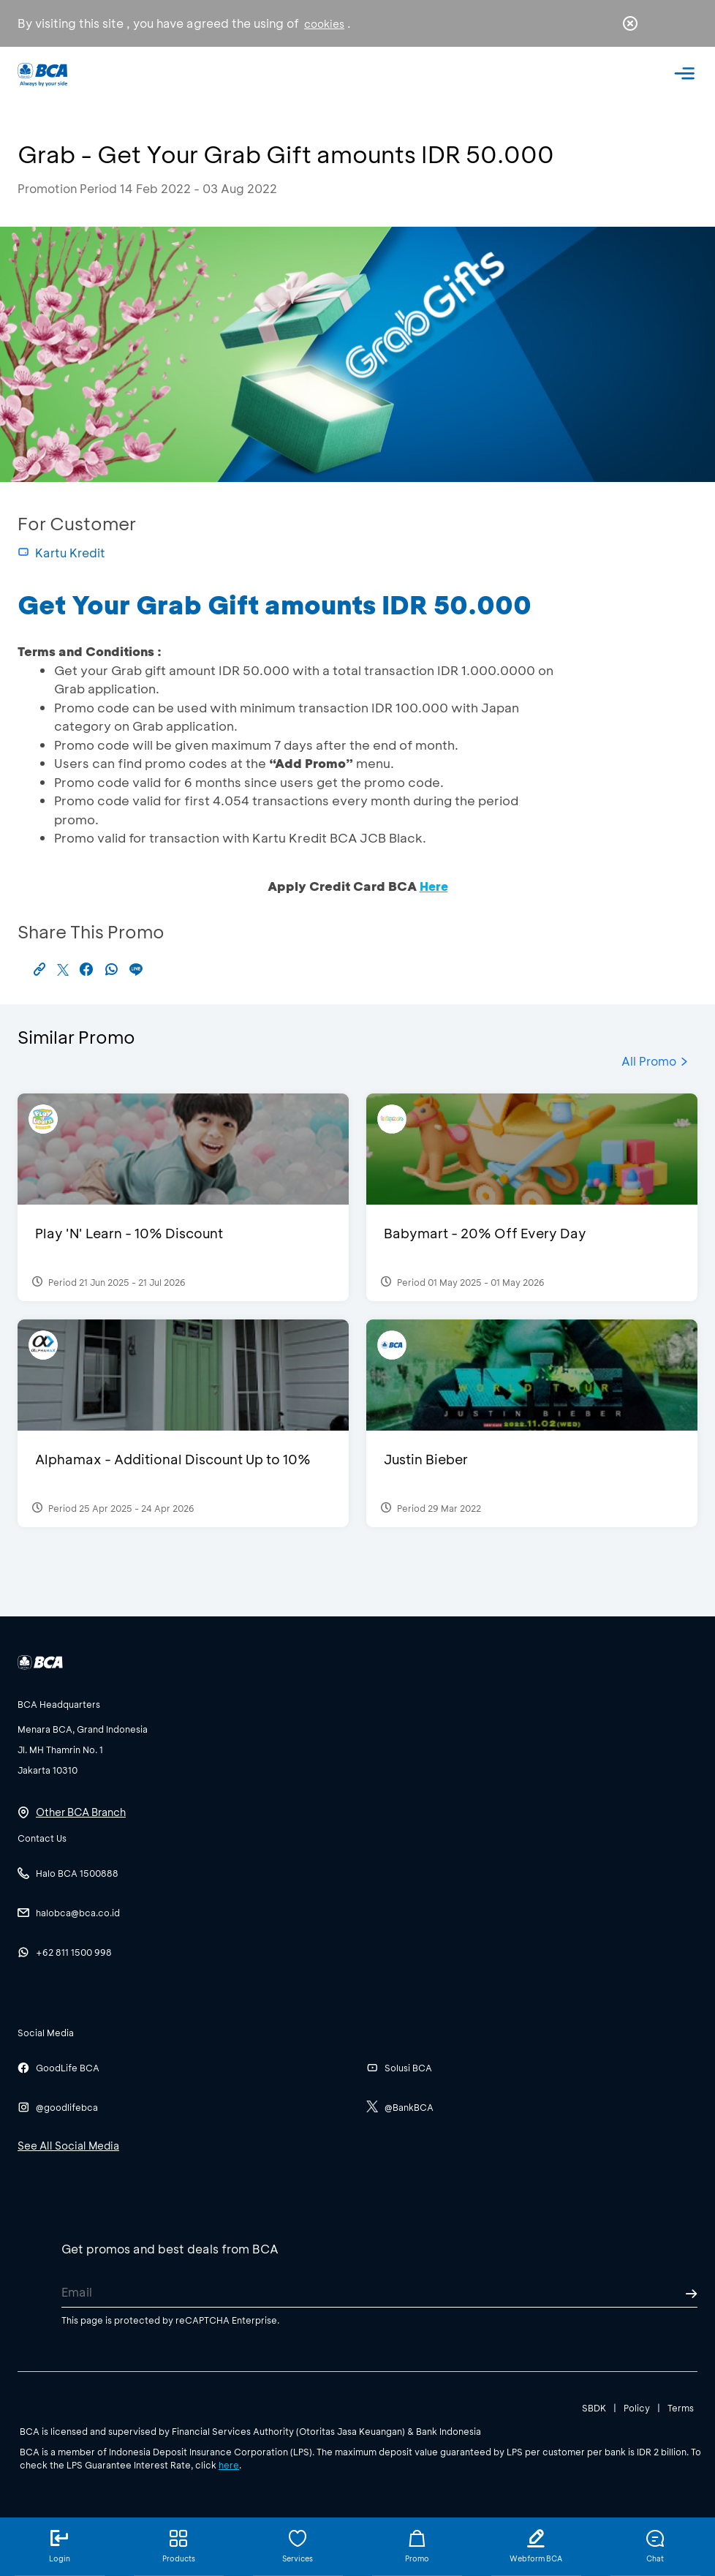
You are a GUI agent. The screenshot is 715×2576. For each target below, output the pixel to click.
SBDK (594, 2408)
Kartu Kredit (61, 552)
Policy (637, 2408)
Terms (680, 2408)
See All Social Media (68, 2146)
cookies (324, 24)
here (229, 2465)
